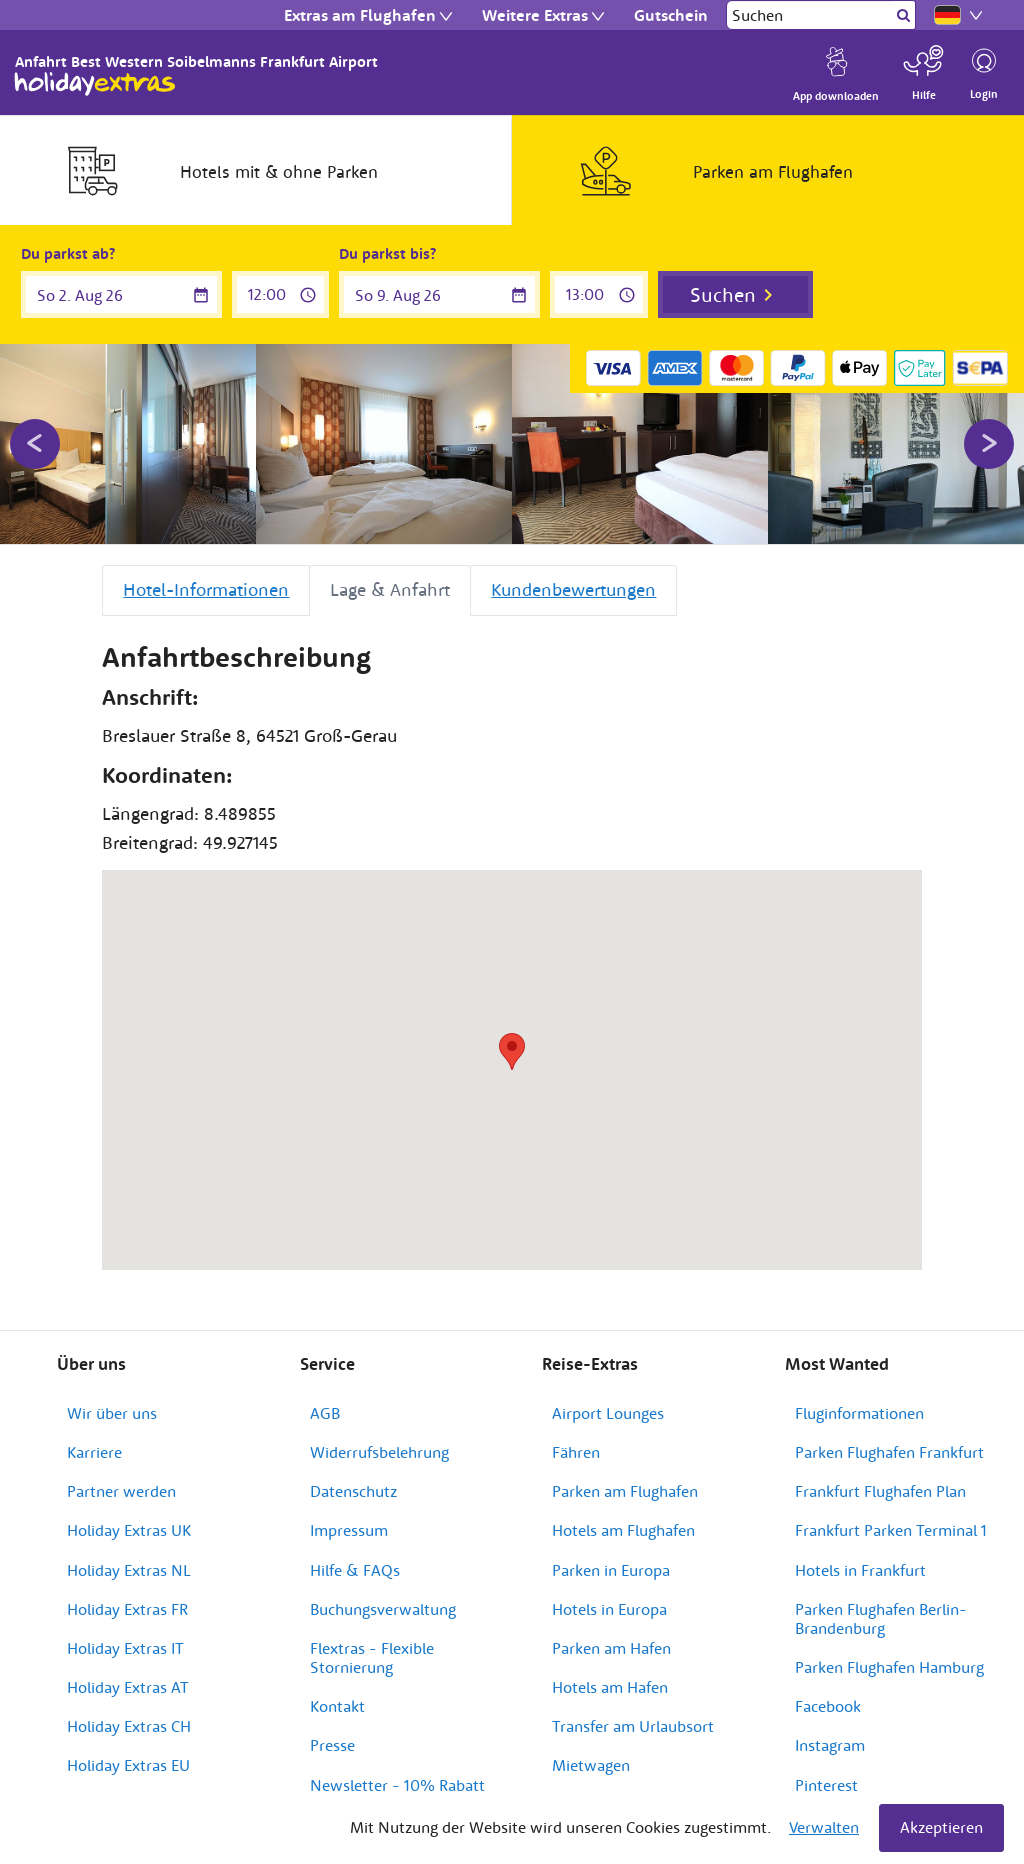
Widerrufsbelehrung (379, 1452)
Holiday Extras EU (128, 1765)
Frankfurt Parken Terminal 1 (891, 1530)
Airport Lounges (608, 1413)
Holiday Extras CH (129, 1726)
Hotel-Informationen (206, 589)
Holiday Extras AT (128, 1687)
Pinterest (826, 1785)
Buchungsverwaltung (383, 1609)
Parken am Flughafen (625, 1491)
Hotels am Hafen (610, 1687)
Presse (332, 1745)
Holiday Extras (95, 84)
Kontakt (337, 1706)
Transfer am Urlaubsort (633, 1726)
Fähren (576, 1452)
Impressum (349, 1530)
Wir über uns (112, 1413)
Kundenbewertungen (573, 589)
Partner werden (121, 1491)
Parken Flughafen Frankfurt (889, 1452)
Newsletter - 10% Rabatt (397, 1785)
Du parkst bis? (387, 253)
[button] (512, 1051)
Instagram (830, 1745)
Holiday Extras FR (127, 1609)
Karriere (94, 1452)
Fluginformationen (859, 1413)
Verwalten (824, 1827)
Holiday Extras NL (129, 1570)
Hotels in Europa (609, 1609)
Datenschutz (353, 1491)
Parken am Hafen (611, 1648)
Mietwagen (591, 1765)
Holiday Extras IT (125, 1648)
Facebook (828, 1706)
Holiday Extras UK (129, 1530)
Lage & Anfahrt (390, 589)
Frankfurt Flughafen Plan (880, 1491)
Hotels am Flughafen (623, 1530)
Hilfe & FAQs (355, 1570)
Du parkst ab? (68, 253)
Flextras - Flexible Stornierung (372, 1657)
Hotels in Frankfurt (860, 1570)
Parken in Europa (611, 1570)
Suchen (723, 294)
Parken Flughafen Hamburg (889, 1667)
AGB (325, 1413)
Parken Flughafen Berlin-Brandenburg (881, 1618)
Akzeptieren (941, 1827)
